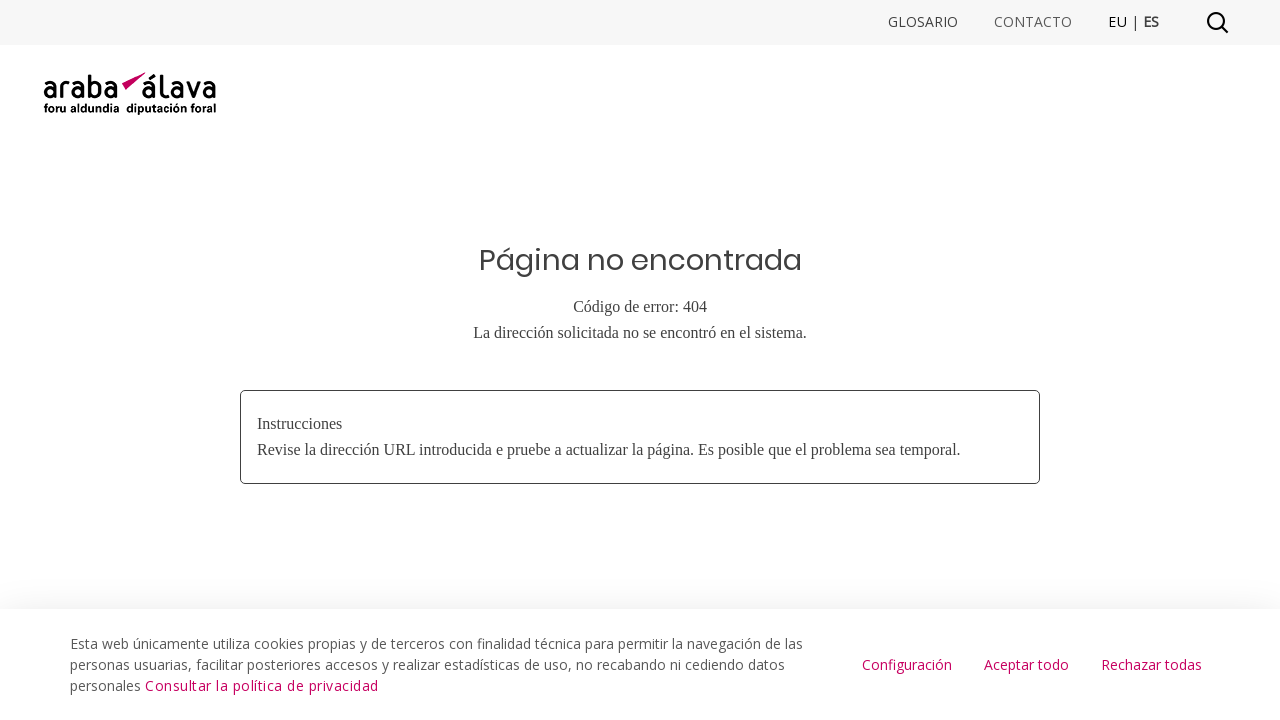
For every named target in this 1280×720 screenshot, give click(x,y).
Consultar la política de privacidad (262, 685)
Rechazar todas (1151, 664)
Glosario (923, 22)
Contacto (1033, 22)
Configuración (907, 664)
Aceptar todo (1026, 664)
